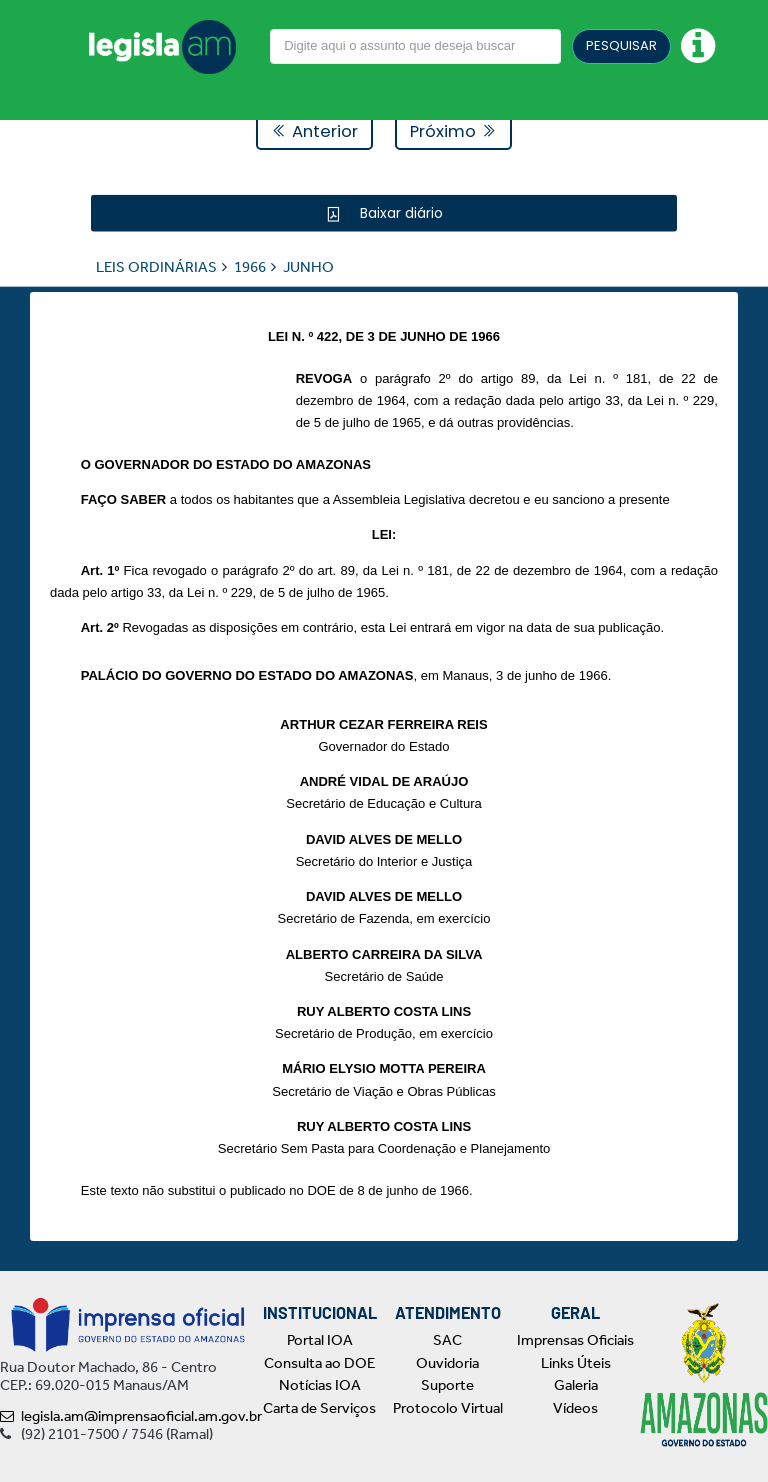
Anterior (314, 131)
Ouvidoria (447, 1363)
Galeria (576, 1385)
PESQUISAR (621, 45)
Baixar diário (399, 212)
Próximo (453, 131)
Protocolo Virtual (448, 1408)
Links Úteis (576, 1363)
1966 (250, 266)
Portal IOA (320, 1340)
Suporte (447, 1385)
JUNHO (308, 266)
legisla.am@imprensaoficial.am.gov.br (131, 1416)
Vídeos (575, 1408)
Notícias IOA (320, 1385)
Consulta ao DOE (319, 1363)
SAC (447, 1340)
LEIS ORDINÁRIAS (156, 266)
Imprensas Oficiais (575, 1340)
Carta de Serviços (319, 1408)
